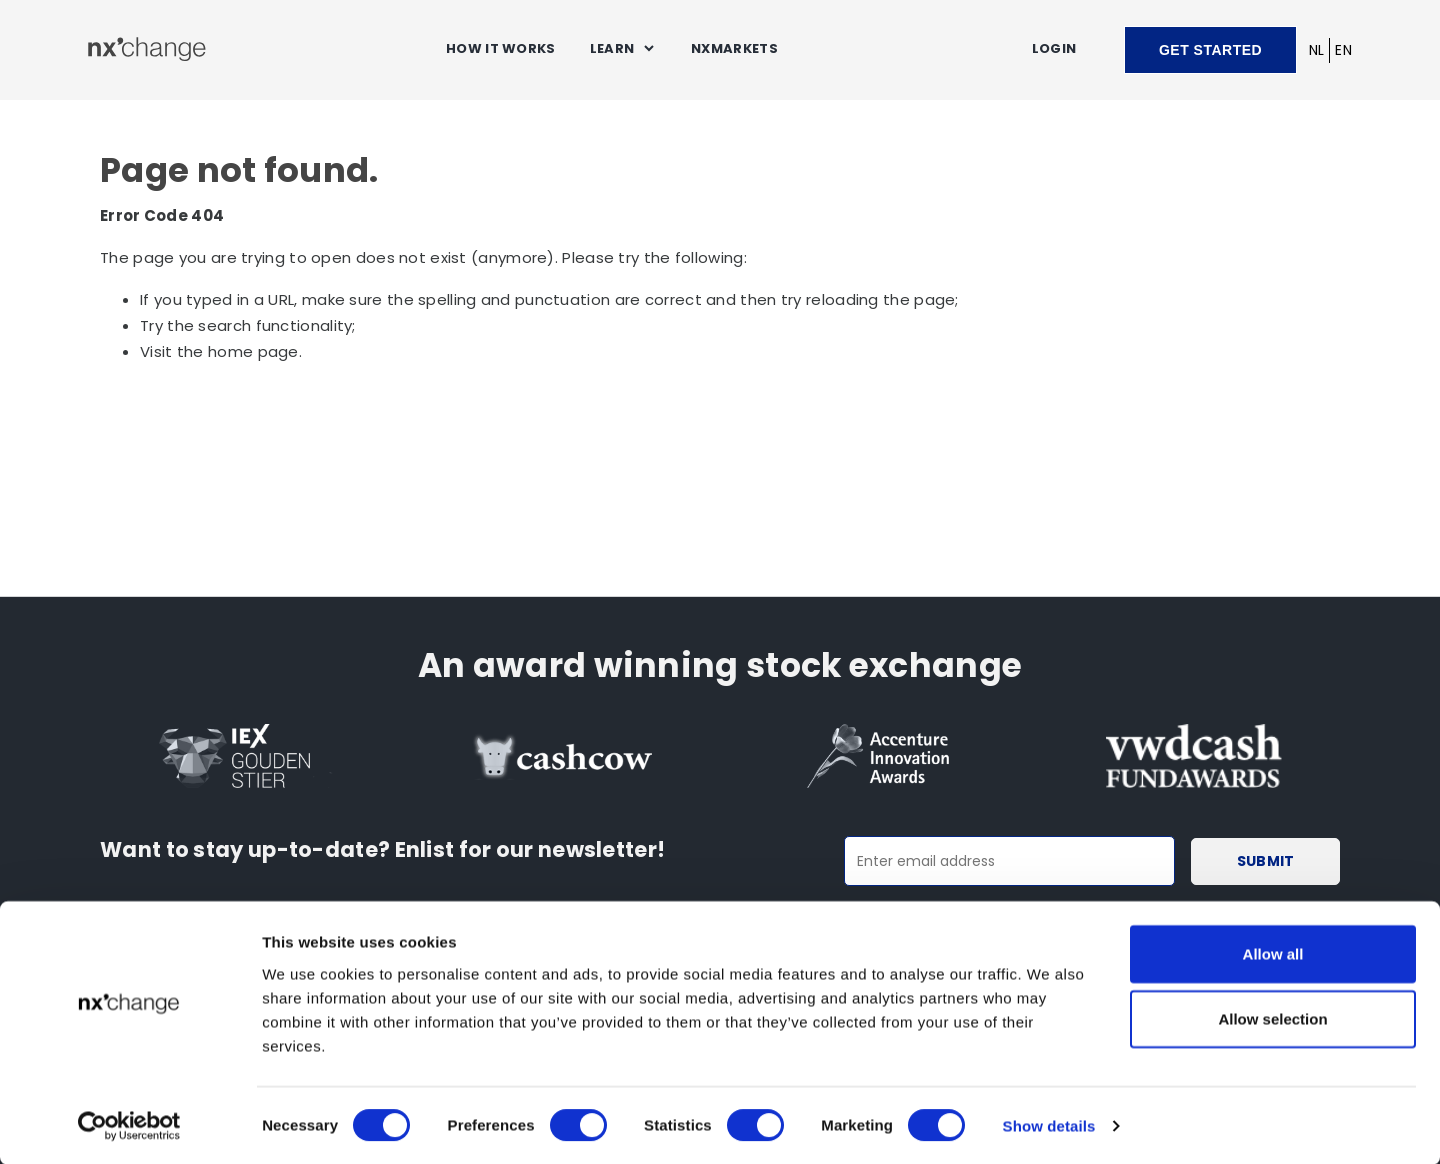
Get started (1210, 50)
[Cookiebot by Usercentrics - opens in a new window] (129, 1125)
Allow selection (1272, 1017)
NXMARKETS (734, 48)
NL (1317, 50)
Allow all (1273, 951)
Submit (1270, 861)
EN (1343, 50)
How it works (501, 48)
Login (1054, 48)
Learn (612, 48)
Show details (1049, 1124)
